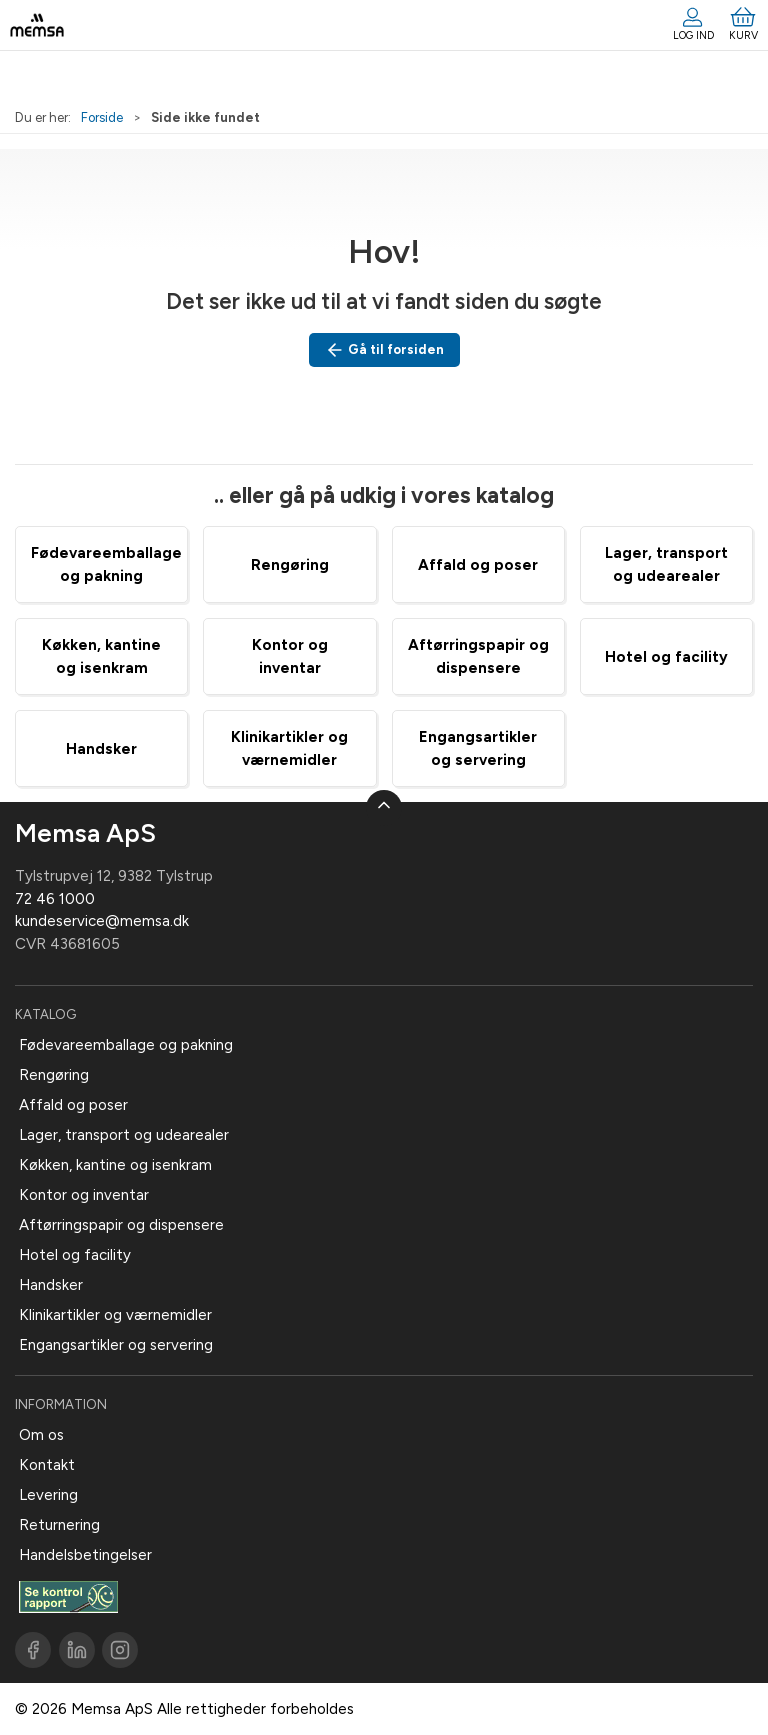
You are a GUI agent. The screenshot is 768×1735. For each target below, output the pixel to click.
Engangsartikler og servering (116, 1345)
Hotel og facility (666, 657)
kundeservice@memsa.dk (102, 921)
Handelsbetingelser (85, 1555)
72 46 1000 (55, 899)
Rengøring (290, 565)
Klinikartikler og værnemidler (115, 1315)
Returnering (59, 1525)
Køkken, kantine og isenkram (115, 1165)
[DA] (37, 25)
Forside (102, 117)
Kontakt (47, 1465)
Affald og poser (478, 565)
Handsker (101, 749)
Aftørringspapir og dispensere (121, 1225)
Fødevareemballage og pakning (126, 1045)
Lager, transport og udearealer (124, 1135)
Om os (41, 1435)
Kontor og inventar (84, 1195)
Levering (48, 1495)
